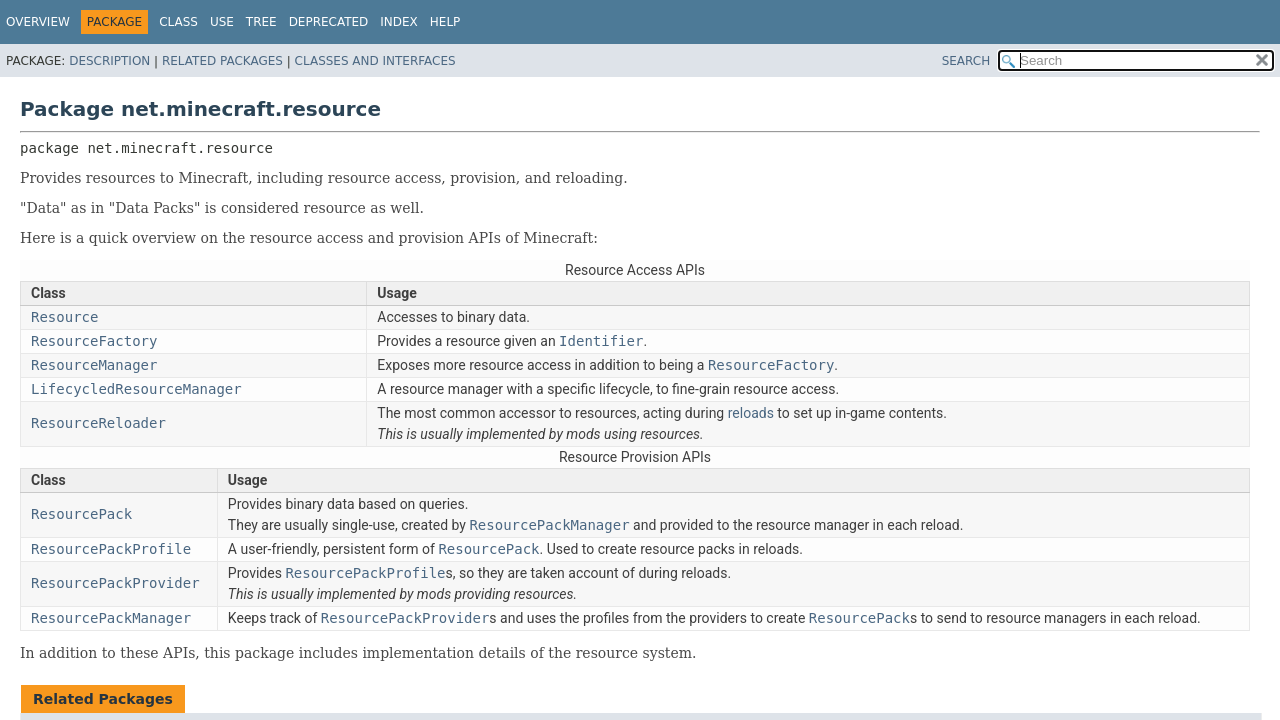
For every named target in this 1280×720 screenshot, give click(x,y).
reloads (751, 413)
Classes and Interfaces (375, 61)
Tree (261, 22)
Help (445, 22)
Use (222, 22)
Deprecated (329, 22)
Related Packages (222, 61)
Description (109, 61)
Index (399, 22)
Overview (38, 22)
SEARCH (966, 61)
